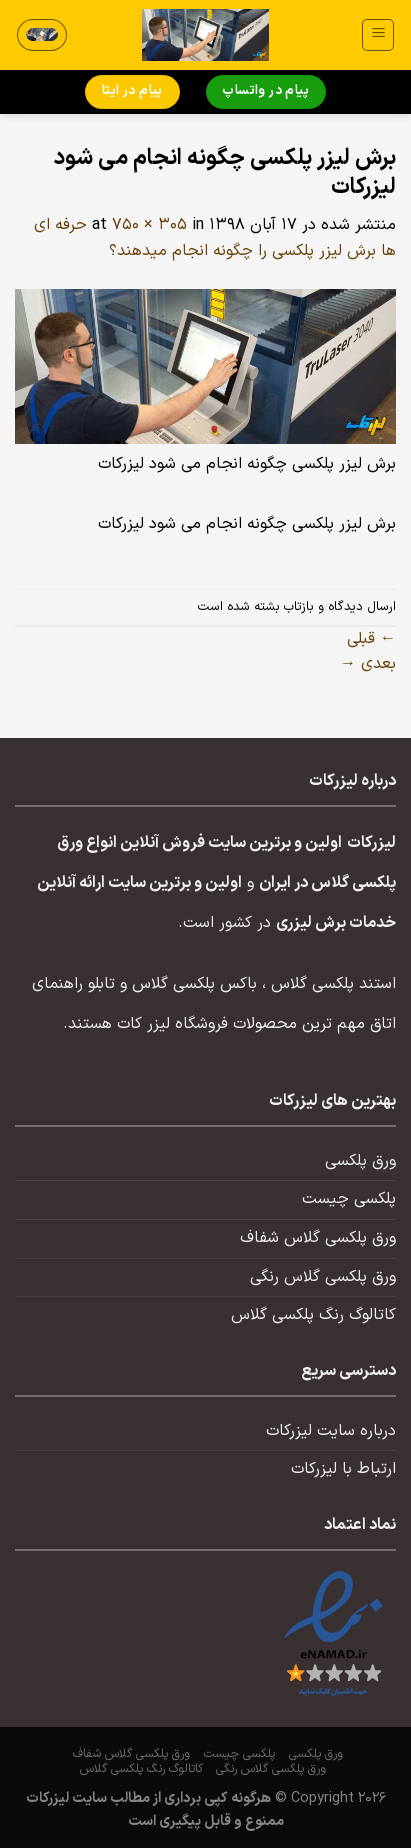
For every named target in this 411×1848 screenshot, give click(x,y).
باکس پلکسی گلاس (194, 984)
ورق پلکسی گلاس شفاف (318, 1238)
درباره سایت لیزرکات (331, 1431)
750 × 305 (149, 225)
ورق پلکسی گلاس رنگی (323, 1277)
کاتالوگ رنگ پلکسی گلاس (313, 1315)
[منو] (378, 35)
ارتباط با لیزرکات (343, 1469)
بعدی (368, 664)
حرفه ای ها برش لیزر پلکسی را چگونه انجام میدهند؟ (215, 238)
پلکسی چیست (349, 1199)
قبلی (371, 639)
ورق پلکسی (360, 1161)
